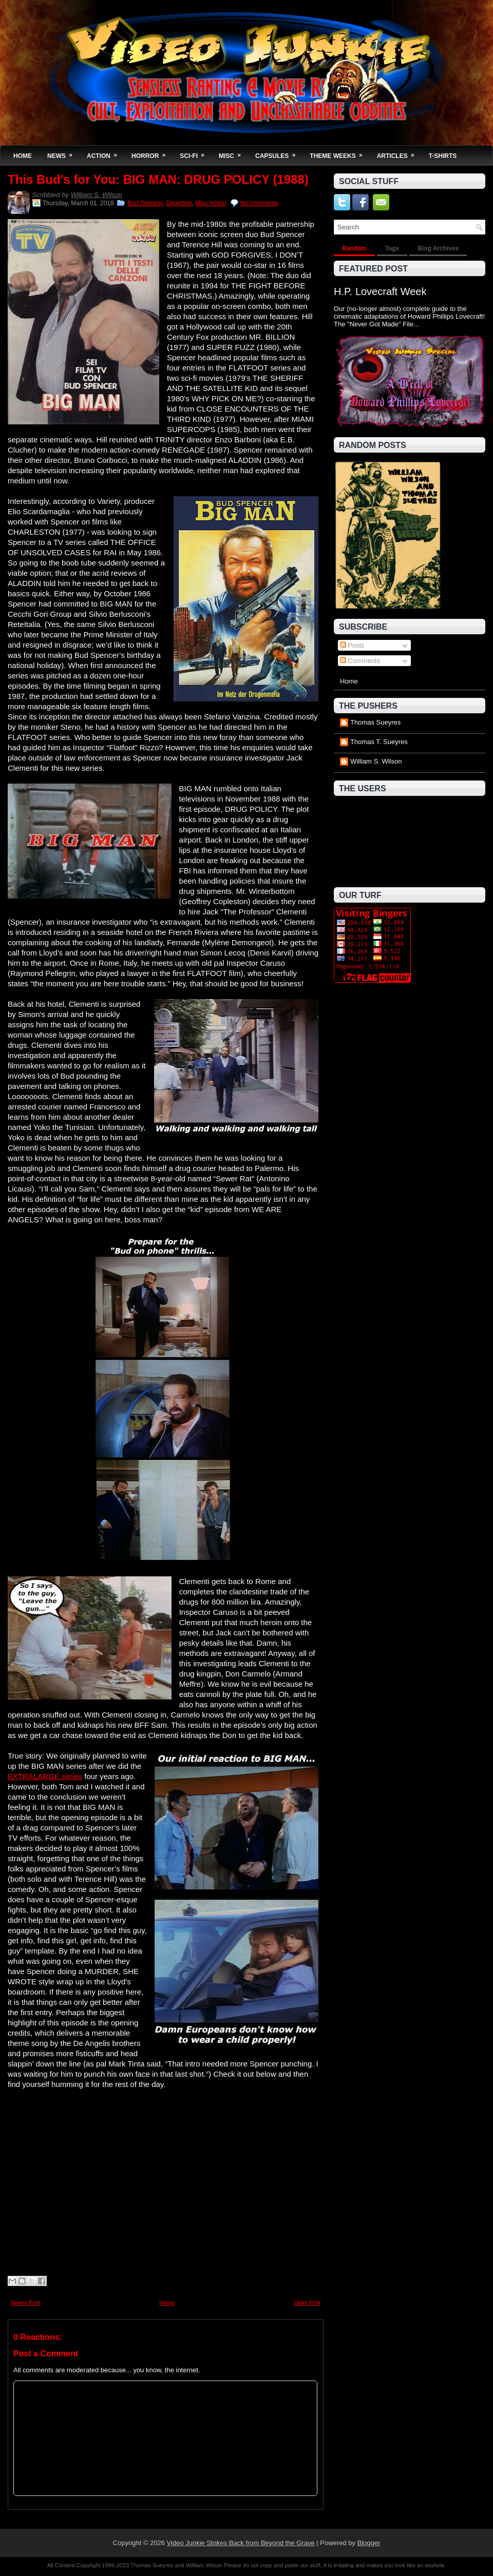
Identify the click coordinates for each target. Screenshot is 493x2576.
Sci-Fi (195, 153)
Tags (392, 248)
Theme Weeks (339, 153)
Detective (179, 203)
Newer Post (25, 2302)
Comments (360, 661)
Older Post (307, 2302)
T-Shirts (443, 156)
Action (105, 153)
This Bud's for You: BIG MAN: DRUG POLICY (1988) (158, 179)
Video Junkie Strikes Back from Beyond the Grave (241, 2543)
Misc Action (210, 203)
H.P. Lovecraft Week (380, 291)
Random (354, 248)
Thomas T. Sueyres (379, 742)
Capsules (278, 153)
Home (22, 156)
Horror (151, 153)
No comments (259, 203)
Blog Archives (438, 248)
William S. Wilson (96, 195)
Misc (233, 153)
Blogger (369, 2543)
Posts (352, 645)
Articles (399, 153)
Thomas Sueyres (375, 722)
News (63, 153)
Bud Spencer (145, 203)
